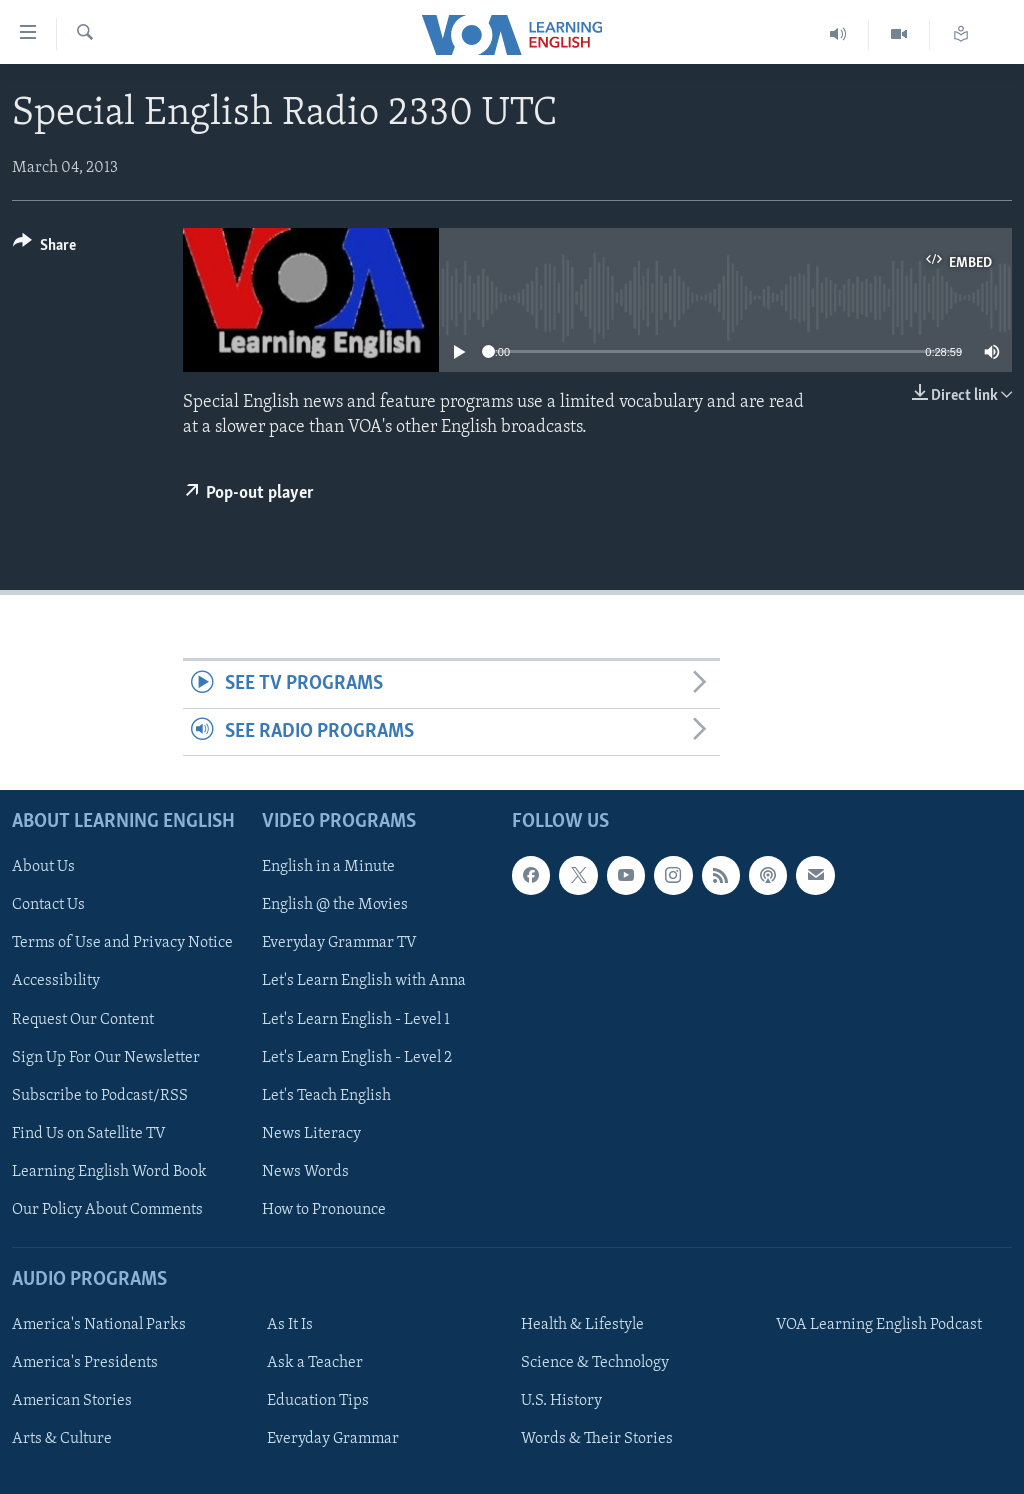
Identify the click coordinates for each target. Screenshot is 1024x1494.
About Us (43, 867)
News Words (305, 1172)
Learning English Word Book (109, 1172)
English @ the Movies (335, 905)
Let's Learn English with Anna (364, 982)
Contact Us (48, 905)
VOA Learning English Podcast (879, 1325)
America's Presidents (85, 1363)
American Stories (72, 1401)
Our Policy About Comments (107, 1210)
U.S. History (561, 1401)
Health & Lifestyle (582, 1325)
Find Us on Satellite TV (89, 1134)
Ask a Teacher (315, 1363)
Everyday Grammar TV (339, 944)
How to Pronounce (324, 1210)
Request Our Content (83, 1020)
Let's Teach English (326, 1096)
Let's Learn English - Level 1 (356, 1020)
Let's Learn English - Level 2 (357, 1058)
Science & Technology (595, 1363)
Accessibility (56, 982)
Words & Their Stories (597, 1439)
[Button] (44, 248)
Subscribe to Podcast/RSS (100, 1096)
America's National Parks (99, 1325)
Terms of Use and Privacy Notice (122, 944)
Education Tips (318, 1401)
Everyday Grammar (333, 1439)
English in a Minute (328, 867)
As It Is (290, 1325)
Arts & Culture (62, 1439)
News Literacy (311, 1134)
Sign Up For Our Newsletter (106, 1058)
